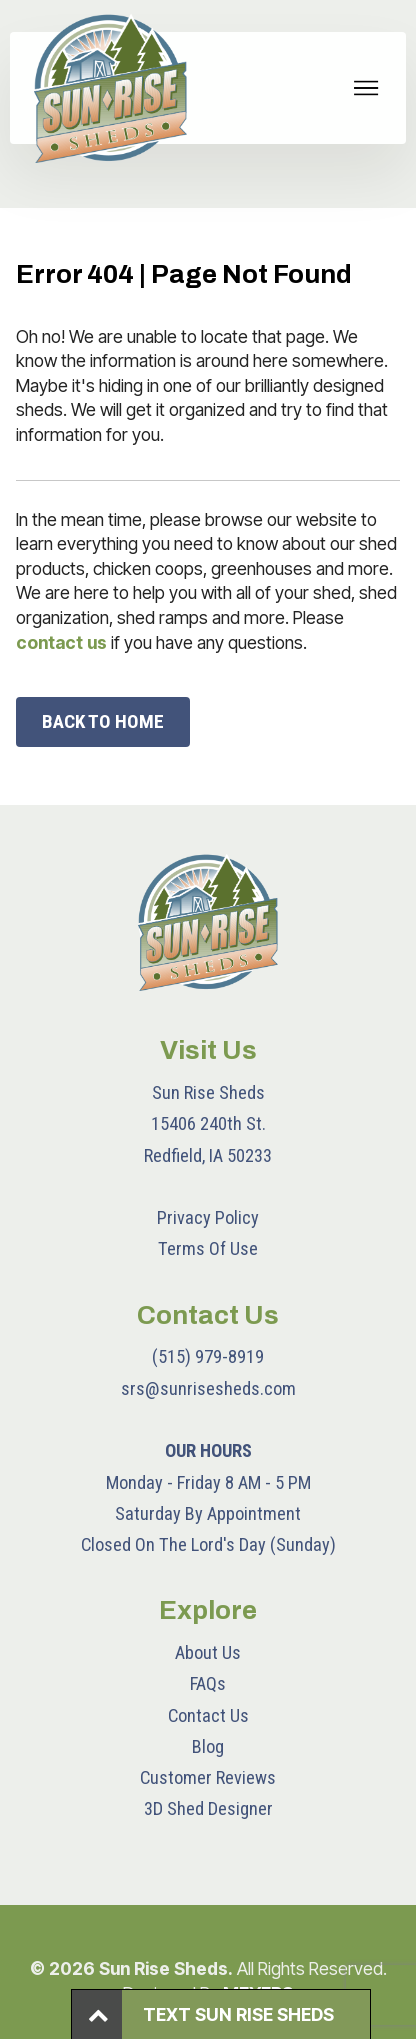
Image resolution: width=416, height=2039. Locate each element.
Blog (208, 1746)
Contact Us (208, 1715)
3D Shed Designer (208, 1808)
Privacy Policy (208, 1217)
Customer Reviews (208, 1777)
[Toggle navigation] (366, 88)
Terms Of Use (208, 1248)
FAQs (208, 1683)
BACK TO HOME (103, 721)
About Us (208, 1652)
